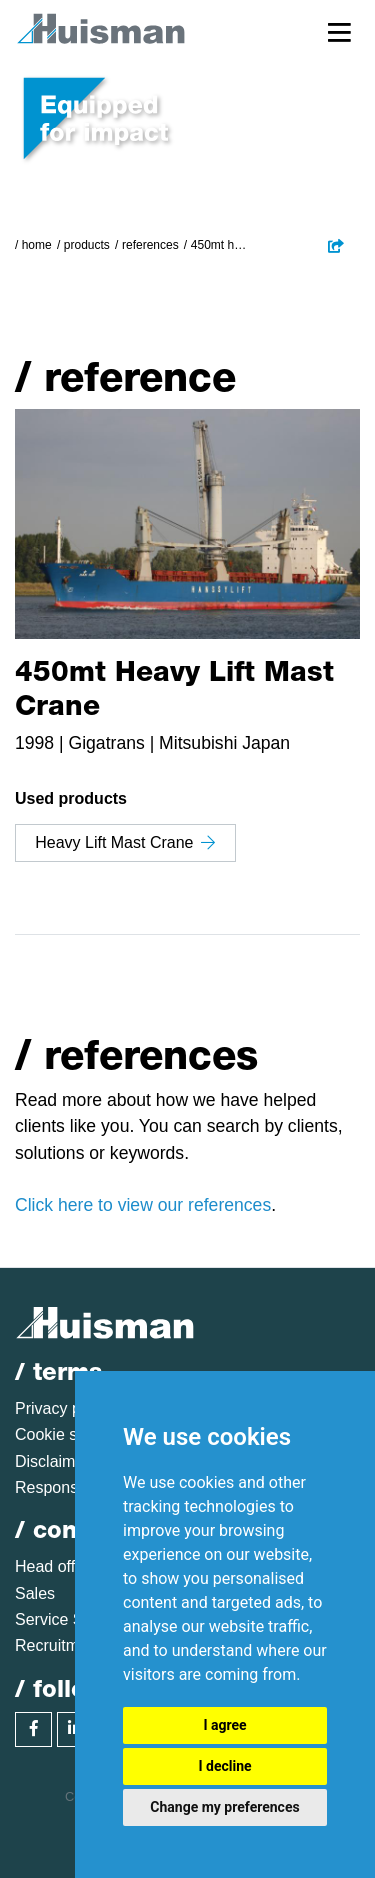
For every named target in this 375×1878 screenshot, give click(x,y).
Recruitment (58, 1645)
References (150, 245)
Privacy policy (64, 1408)
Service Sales (64, 1619)
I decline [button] (224, 1766)
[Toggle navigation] (339, 31)
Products (87, 245)
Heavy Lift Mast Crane (125, 842)
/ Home (33, 245)
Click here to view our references (143, 1205)
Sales (35, 1593)
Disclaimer (52, 1461)
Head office (55, 1566)
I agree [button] (224, 1725)
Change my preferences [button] (224, 1807)
